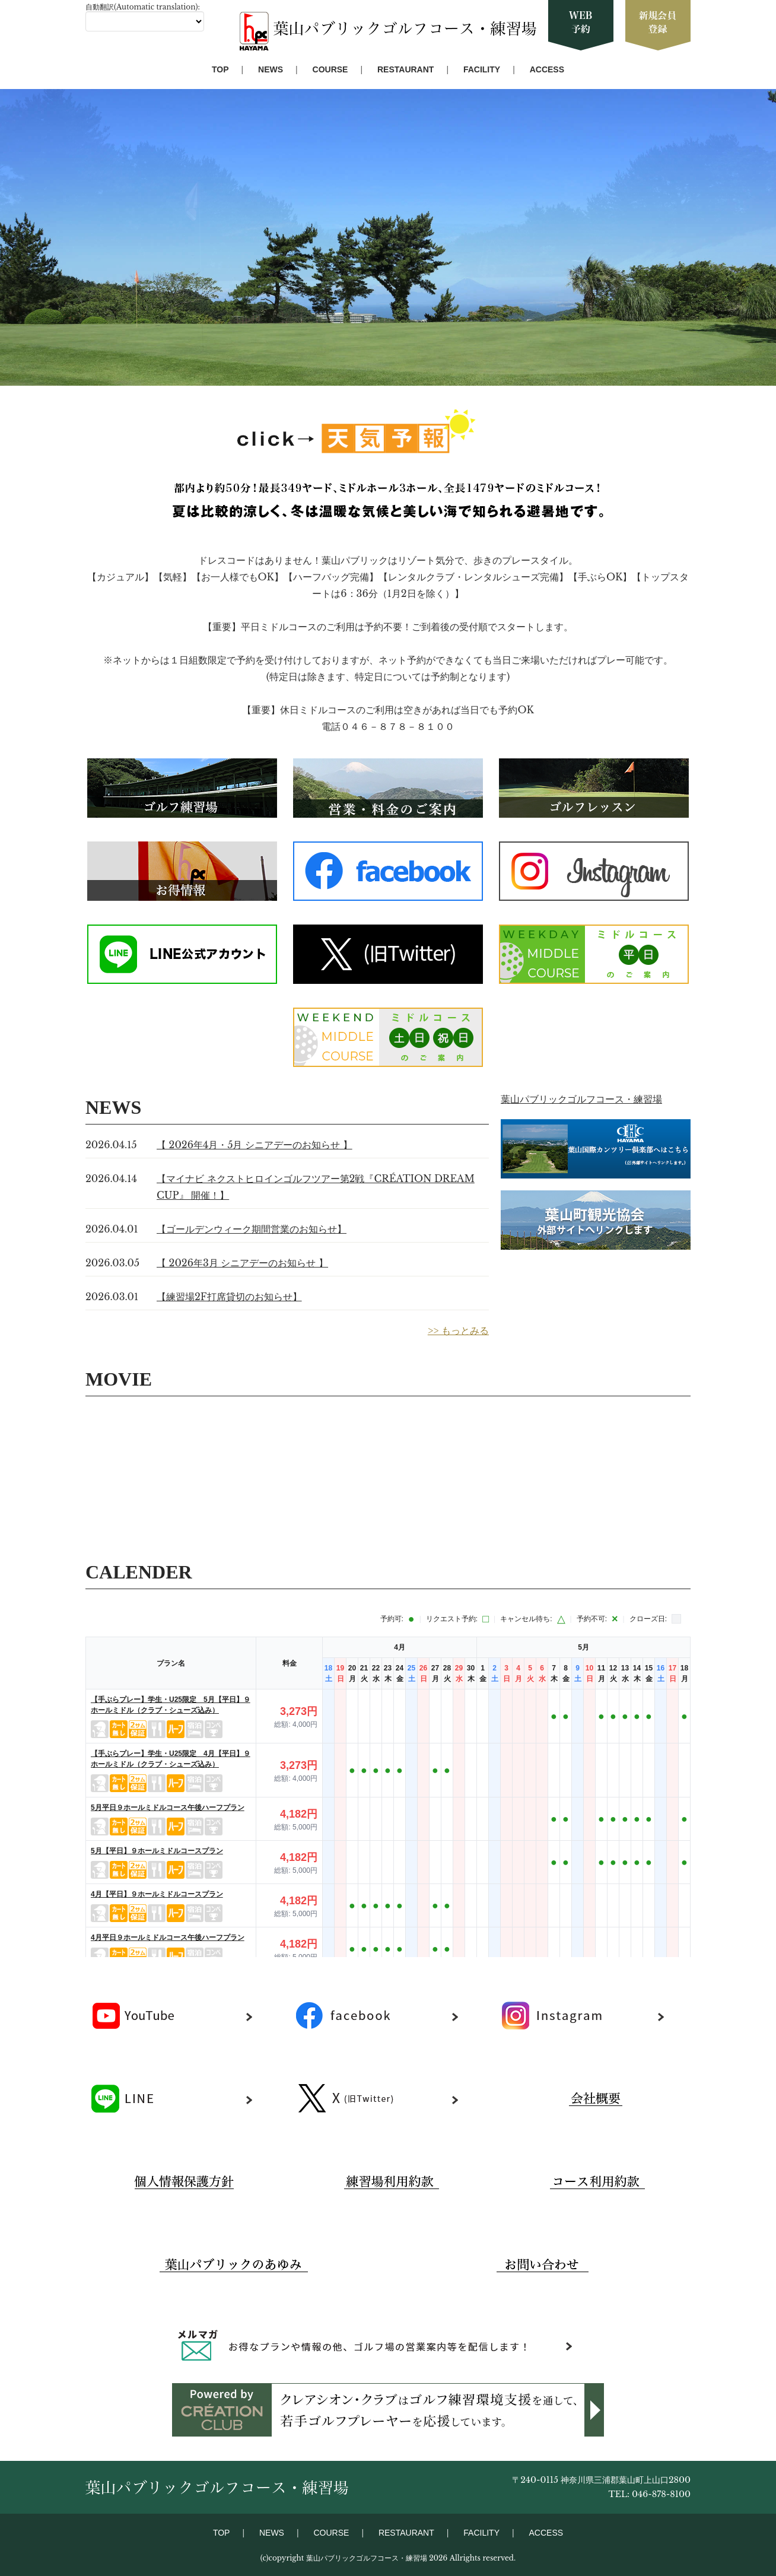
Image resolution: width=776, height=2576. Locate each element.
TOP (220, 69)
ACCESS (547, 69)
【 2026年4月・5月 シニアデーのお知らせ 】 (254, 1145)
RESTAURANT (405, 69)
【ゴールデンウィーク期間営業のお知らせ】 (251, 1229)
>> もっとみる (458, 1330)
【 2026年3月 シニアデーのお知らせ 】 (242, 1263)
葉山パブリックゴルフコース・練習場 (581, 1099)
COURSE (330, 69)
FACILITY (481, 69)
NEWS (270, 69)
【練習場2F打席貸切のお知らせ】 (229, 1297)
